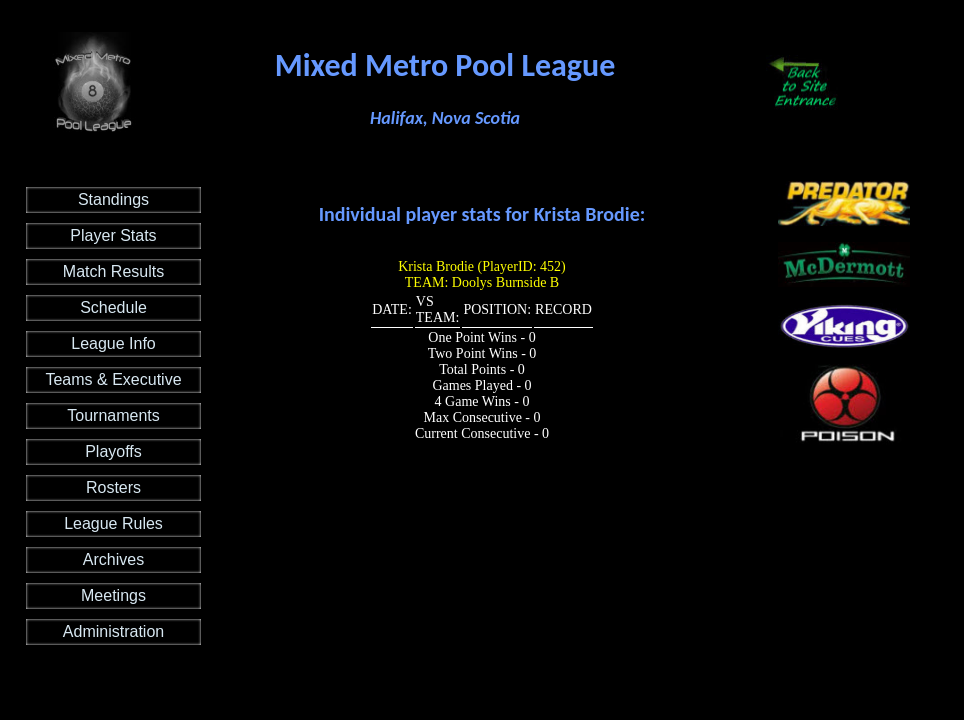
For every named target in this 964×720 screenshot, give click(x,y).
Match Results (113, 271)
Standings (113, 199)
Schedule (113, 307)
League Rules (113, 523)
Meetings (113, 595)
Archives (113, 559)
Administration (113, 631)
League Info (113, 343)
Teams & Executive (113, 379)
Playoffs (113, 451)
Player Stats (113, 235)
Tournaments (113, 415)
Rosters (113, 487)
